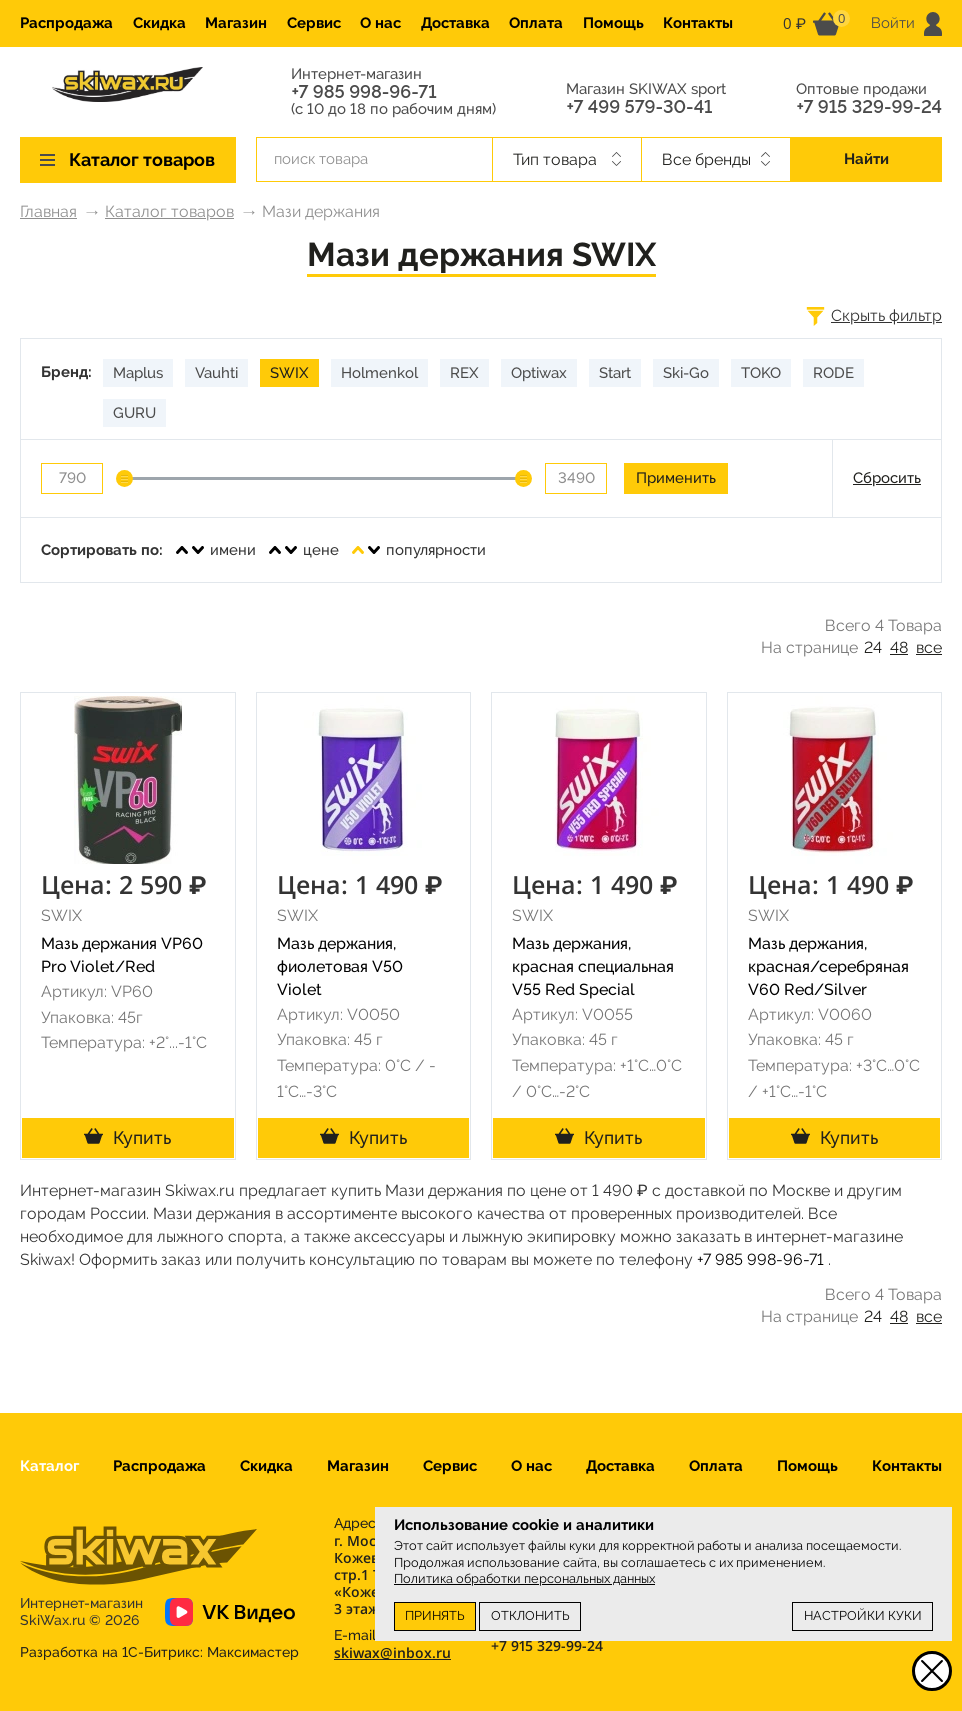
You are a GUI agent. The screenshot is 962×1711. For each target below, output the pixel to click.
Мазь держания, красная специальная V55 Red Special (593, 966)
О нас (380, 23)
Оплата (536, 23)
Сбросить (887, 478)
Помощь (613, 23)
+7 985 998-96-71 (363, 92)
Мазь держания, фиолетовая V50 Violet (340, 966)
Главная (48, 211)
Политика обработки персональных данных (524, 1578)
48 (899, 647)
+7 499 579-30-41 (639, 107)
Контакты (698, 23)
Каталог (49, 1466)
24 (873, 647)
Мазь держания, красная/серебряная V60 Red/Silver (828, 966)
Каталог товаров (169, 211)
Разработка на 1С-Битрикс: (159, 1652)
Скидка (159, 23)
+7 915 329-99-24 (869, 107)
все (929, 647)
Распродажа (66, 23)
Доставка (455, 23)
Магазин (236, 23)
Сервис (314, 23)
